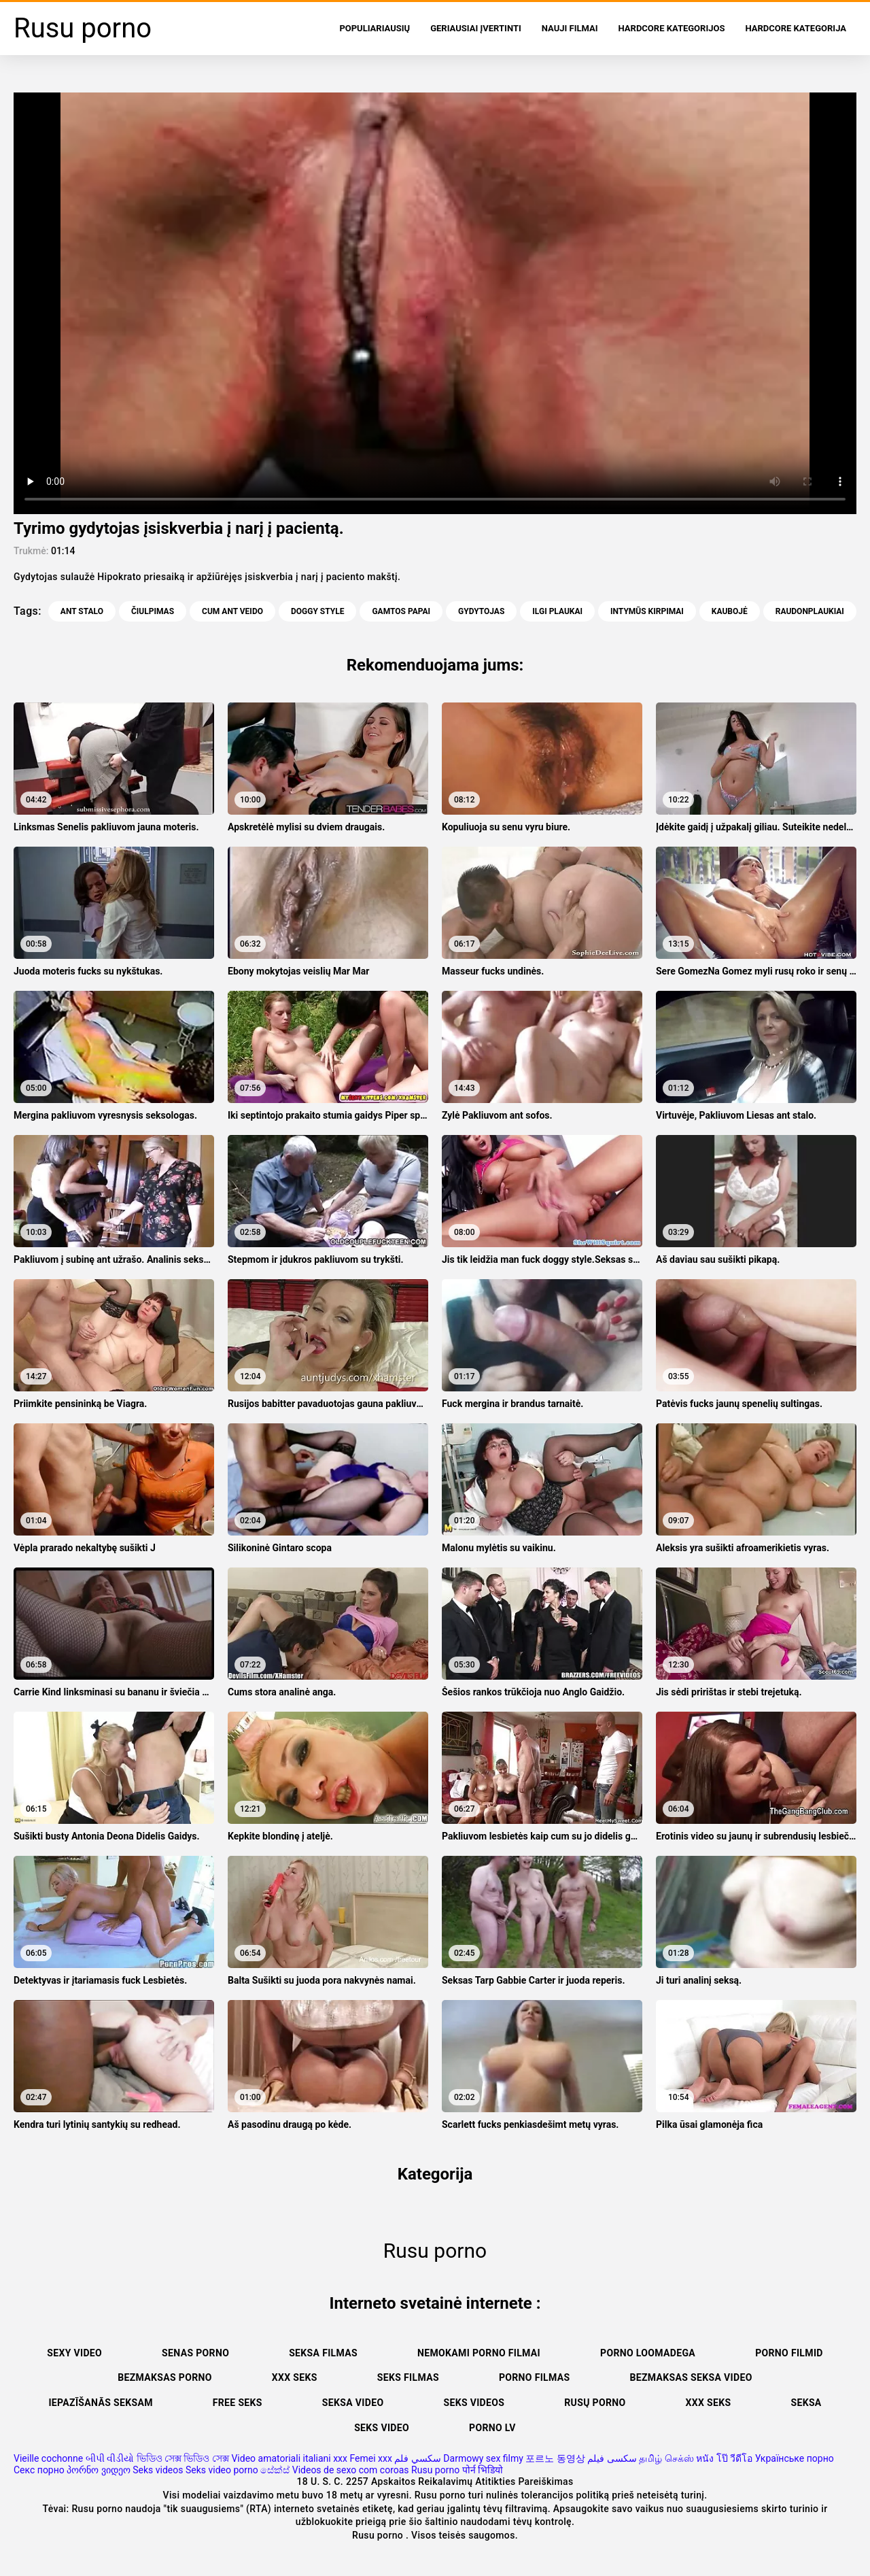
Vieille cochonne (48, 2458)
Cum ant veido (232, 611)
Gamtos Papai (401, 611)
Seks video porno (222, 2469)
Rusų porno (594, 2402)
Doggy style (317, 611)
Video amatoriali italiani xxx (289, 2458)
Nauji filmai (570, 28)
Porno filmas (534, 2377)
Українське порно (794, 2458)
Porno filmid (789, 2353)
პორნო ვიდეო (98, 2469)
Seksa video (353, 2402)
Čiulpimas (152, 611)
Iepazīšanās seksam (100, 2402)
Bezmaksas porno (165, 2377)
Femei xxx (370, 2458)
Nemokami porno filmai (478, 2353)
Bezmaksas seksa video (691, 2377)
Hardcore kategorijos (672, 28)
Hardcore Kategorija (795, 28)
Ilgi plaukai (557, 611)
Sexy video (74, 2353)
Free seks (237, 2402)
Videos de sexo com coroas (350, 2469)
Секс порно (39, 2469)
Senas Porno (195, 2353)
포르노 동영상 (555, 2458)
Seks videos (473, 2402)
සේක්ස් (275, 2469)
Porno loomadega (647, 2353)
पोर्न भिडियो (482, 2469)
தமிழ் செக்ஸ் (666, 2458)
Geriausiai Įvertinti (475, 28)
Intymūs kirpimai (647, 611)
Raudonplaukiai (810, 611)
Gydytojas (481, 611)
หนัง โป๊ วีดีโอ (724, 2458)
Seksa (805, 2402)
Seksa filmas (323, 2353)
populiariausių (374, 28)
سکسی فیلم (611, 2458)
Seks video (381, 2427)
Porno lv (492, 2427)
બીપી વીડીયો (110, 2458)
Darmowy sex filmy (483, 2458)
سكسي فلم (417, 2458)
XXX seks (294, 2377)
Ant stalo (81, 611)
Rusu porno (435, 2469)
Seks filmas (408, 2377)
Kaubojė (730, 611)
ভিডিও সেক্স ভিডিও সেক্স (183, 2458)
